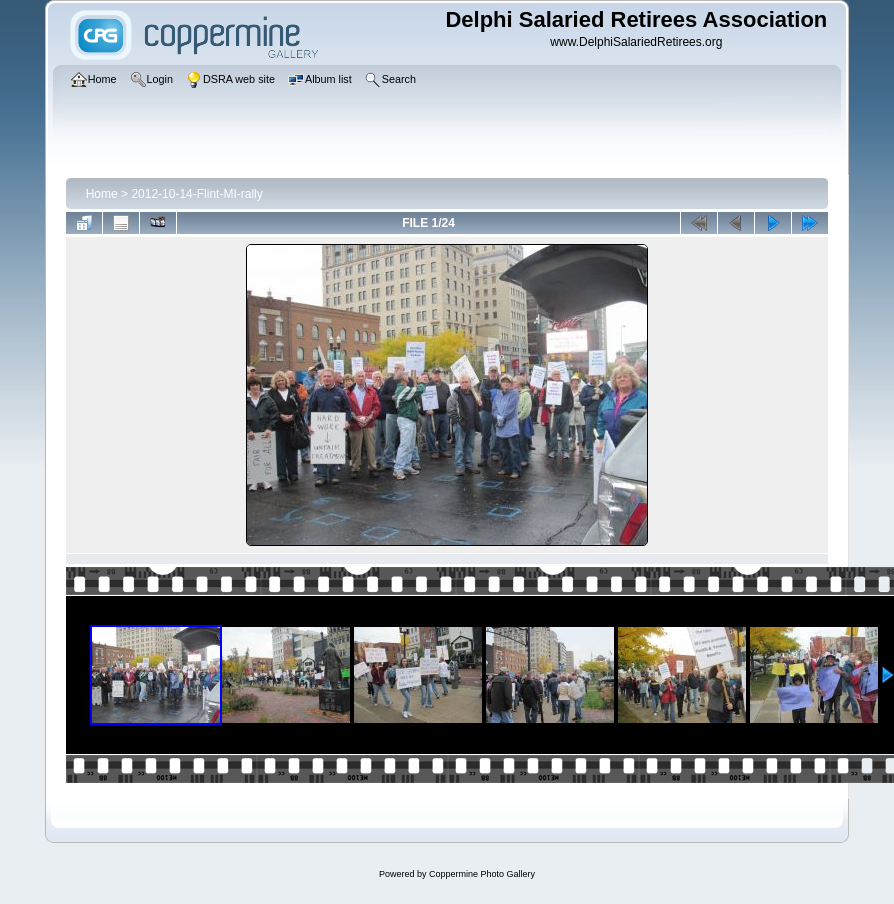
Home (102, 194)
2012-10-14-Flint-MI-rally (196, 194)
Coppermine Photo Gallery (482, 874)
